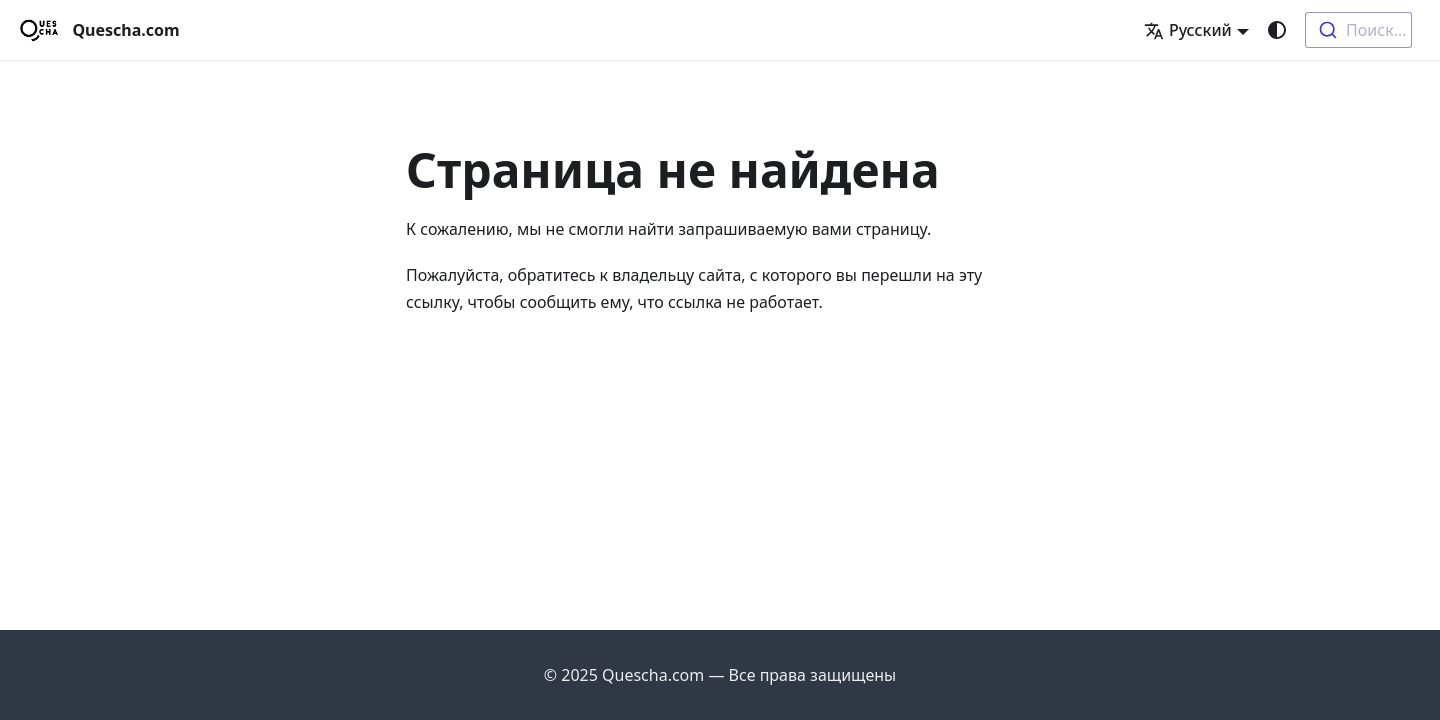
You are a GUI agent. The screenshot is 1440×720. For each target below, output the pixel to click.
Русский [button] (1188, 30)
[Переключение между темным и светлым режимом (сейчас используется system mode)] (1277, 30)
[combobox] (1358, 30)
